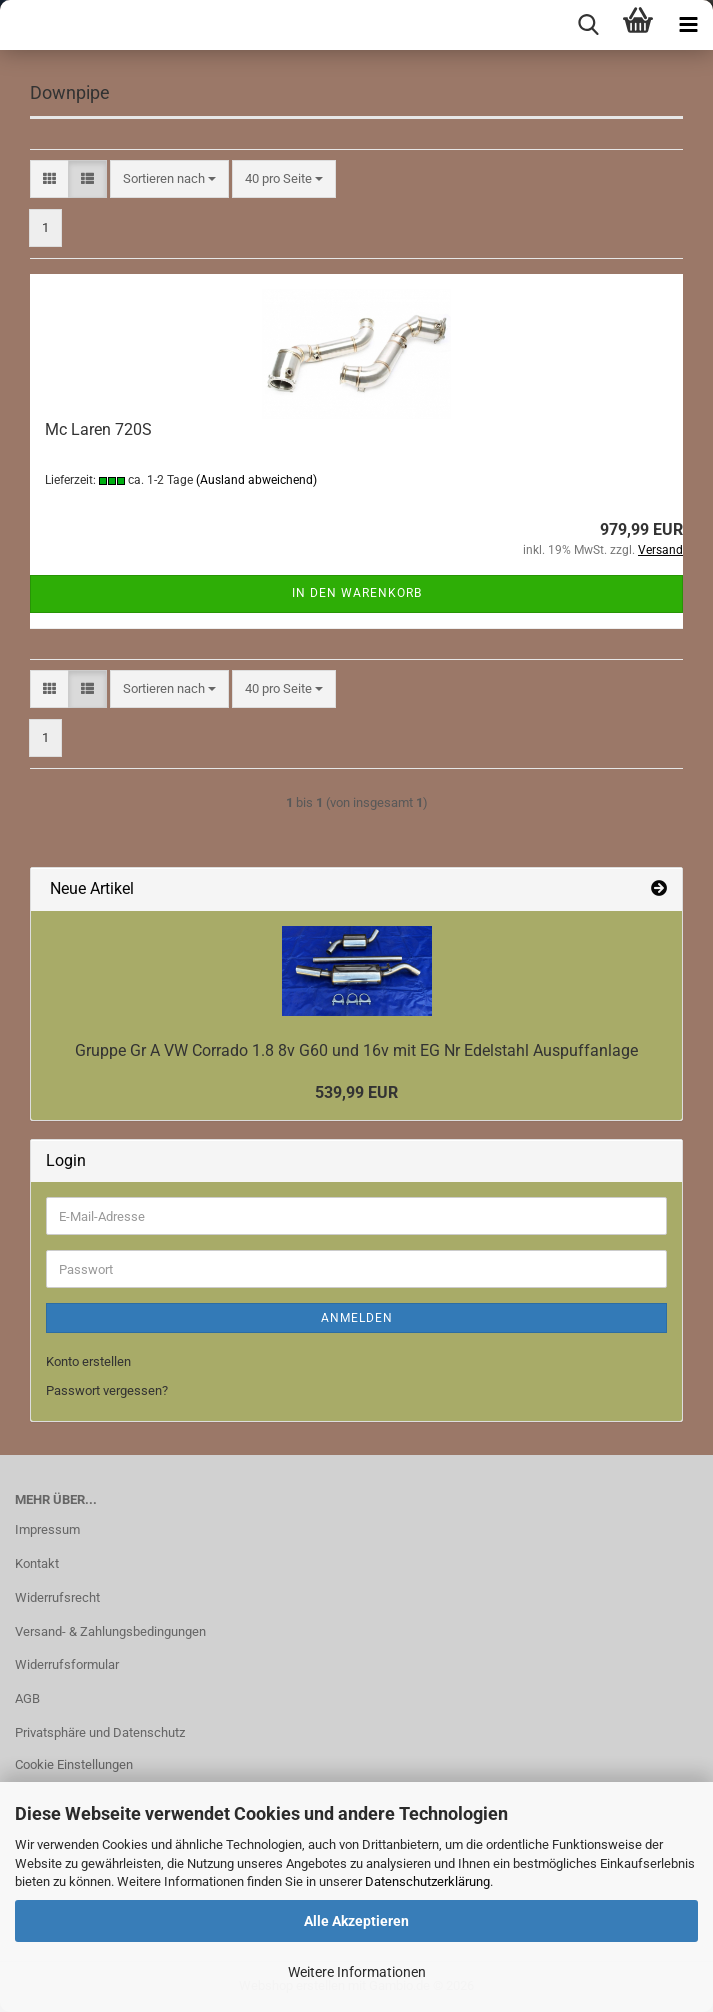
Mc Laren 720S (98, 429)
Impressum (47, 1529)
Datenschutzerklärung (427, 1881)
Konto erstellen (88, 1361)
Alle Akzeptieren (356, 1921)
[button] (49, 179)
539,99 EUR (356, 1092)
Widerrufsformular (67, 1664)
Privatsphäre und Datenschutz (100, 1732)
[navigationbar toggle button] (688, 25)
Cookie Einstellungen (74, 1764)
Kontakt (37, 1563)
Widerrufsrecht (57, 1597)
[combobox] (169, 179)
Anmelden (357, 1318)
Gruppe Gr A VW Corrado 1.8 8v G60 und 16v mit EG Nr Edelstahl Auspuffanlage (356, 1050)
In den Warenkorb (357, 593)
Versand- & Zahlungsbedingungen (110, 1631)
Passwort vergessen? (107, 1390)
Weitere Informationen (357, 1972)
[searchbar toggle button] (588, 25)
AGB (27, 1698)
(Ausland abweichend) (256, 480)
